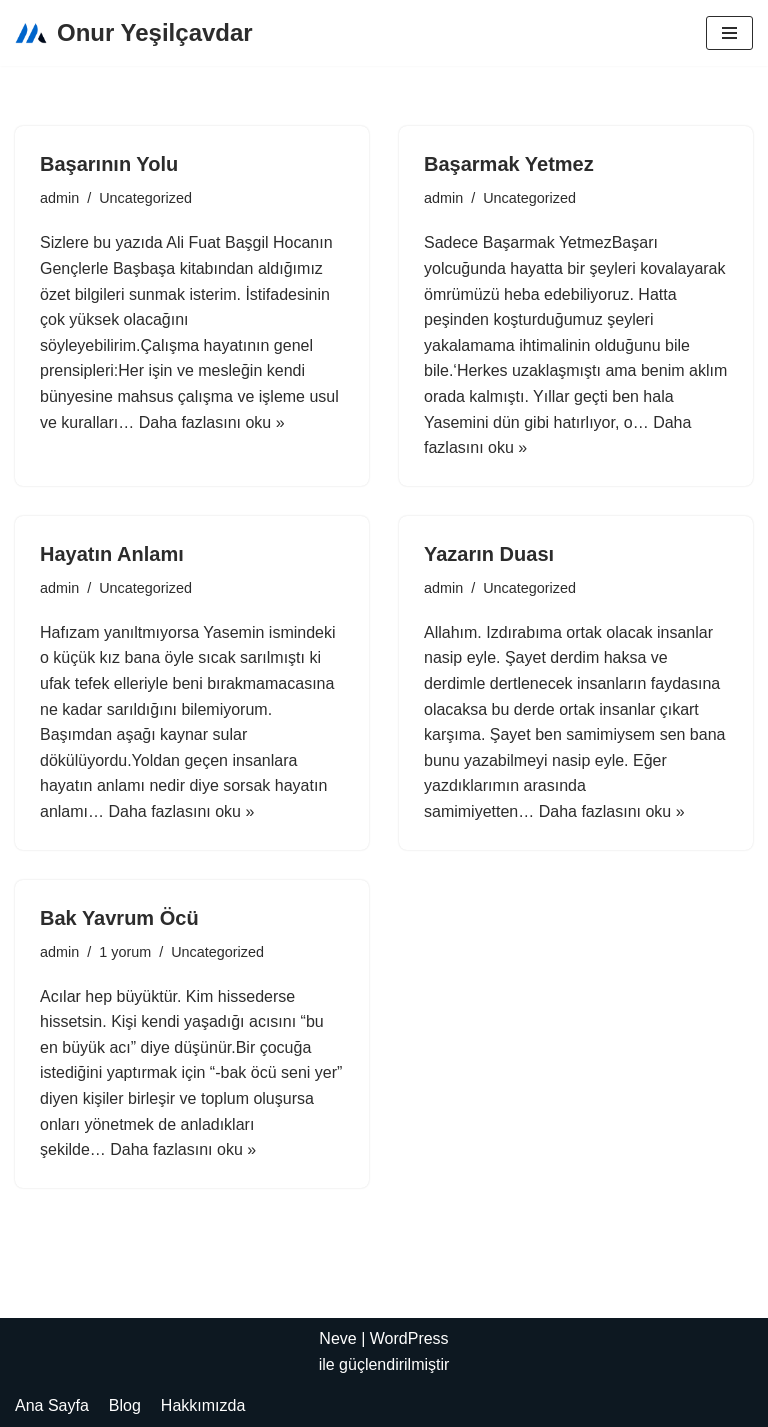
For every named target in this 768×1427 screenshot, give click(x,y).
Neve (337, 1338)
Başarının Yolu (109, 164)
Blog (125, 1405)
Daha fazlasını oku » (212, 422)
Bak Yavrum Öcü (119, 918)
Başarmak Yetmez (509, 164)
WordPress (409, 1338)
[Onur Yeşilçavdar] (134, 33)
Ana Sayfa (52, 1405)
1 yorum (125, 952)
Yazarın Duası (489, 554)
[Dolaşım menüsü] (729, 33)
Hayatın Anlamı (112, 554)
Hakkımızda (203, 1405)
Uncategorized (145, 198)
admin (59, 198)
